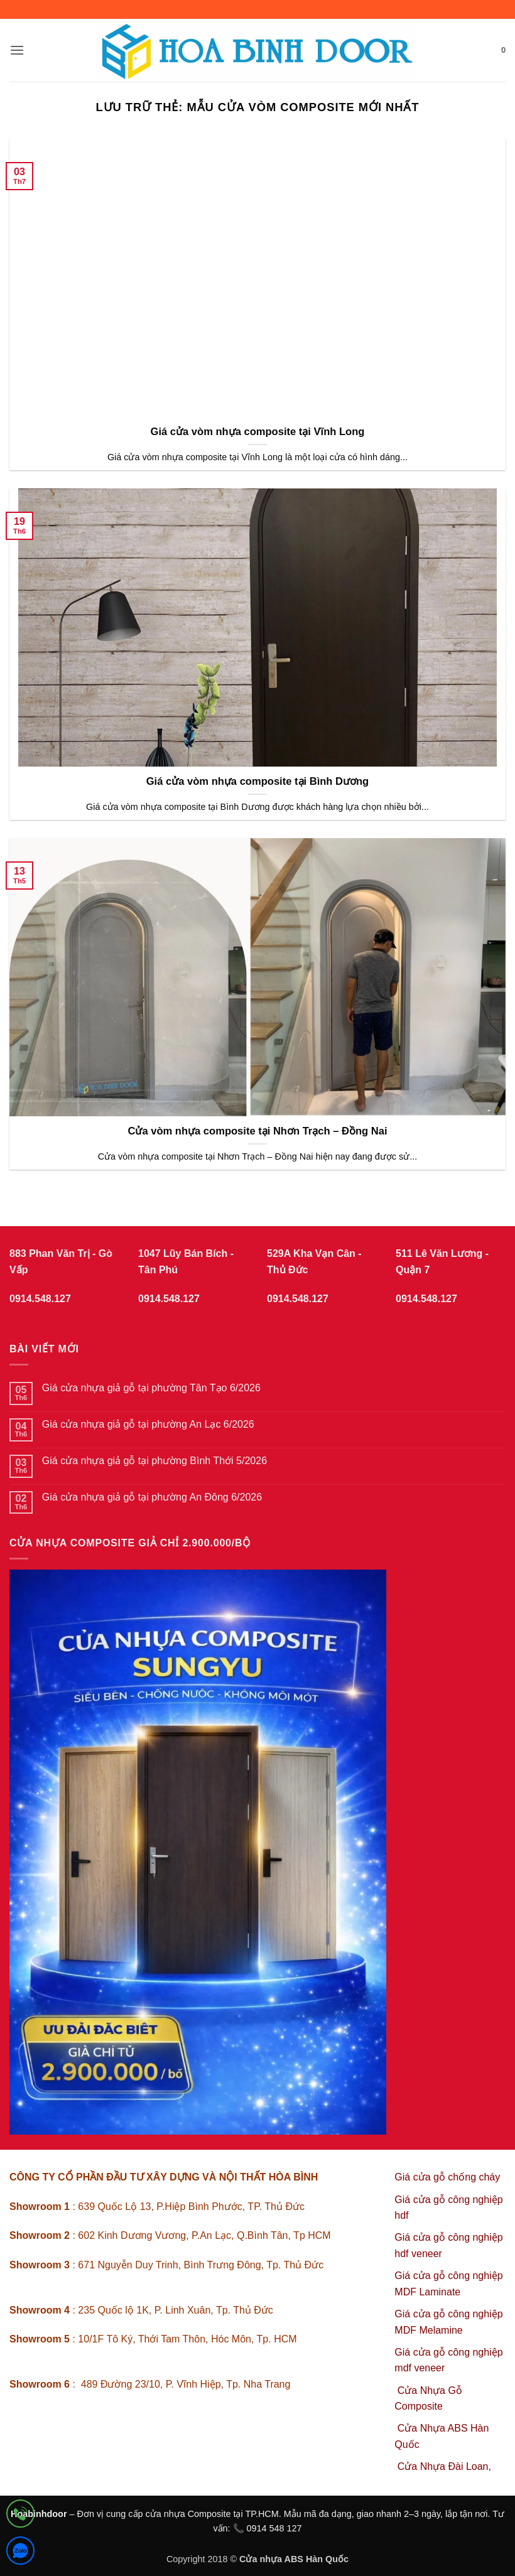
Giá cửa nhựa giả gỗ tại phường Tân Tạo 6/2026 (151, 1387)
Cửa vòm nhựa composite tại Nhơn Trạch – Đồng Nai (257, 1131)
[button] (16, 50)
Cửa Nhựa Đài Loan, (444, 2466)
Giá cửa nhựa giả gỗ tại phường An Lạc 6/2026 (148, 1424)
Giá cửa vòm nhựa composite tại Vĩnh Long (258, 432)
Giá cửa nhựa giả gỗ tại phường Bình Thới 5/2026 (154, 1460)
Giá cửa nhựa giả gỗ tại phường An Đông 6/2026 (152, 1497)
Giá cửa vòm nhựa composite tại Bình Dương (257, 781)
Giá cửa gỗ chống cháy (447, 2177)
